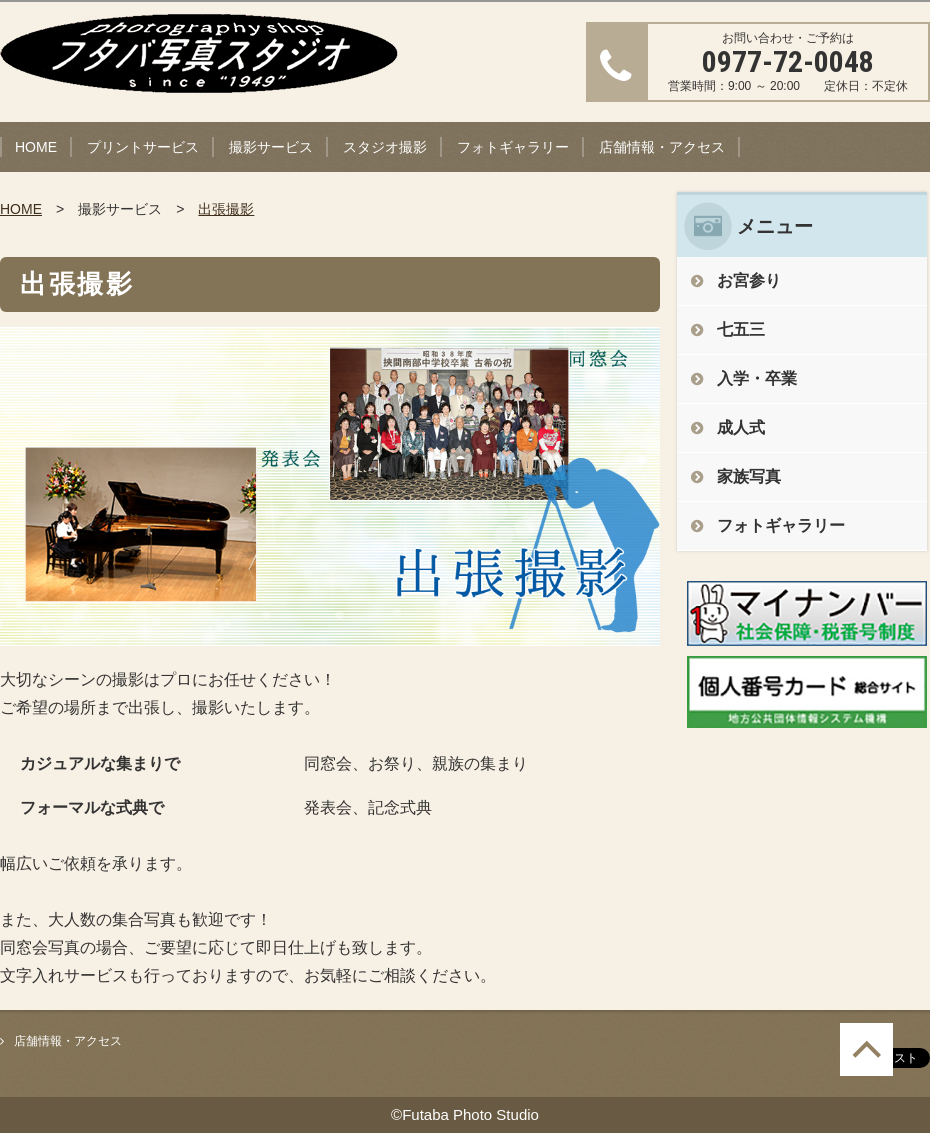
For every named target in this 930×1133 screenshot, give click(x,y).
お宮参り (749, 280)
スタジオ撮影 (385, 147)
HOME (36, 147)
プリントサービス (143, 147)
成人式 (741, 427)
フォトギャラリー (513, 147)
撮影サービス (271, 147)
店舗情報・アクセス (662, 147)
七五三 (741, 329)
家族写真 (749, 476)
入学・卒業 (757, 378)
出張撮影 (226, 209)
